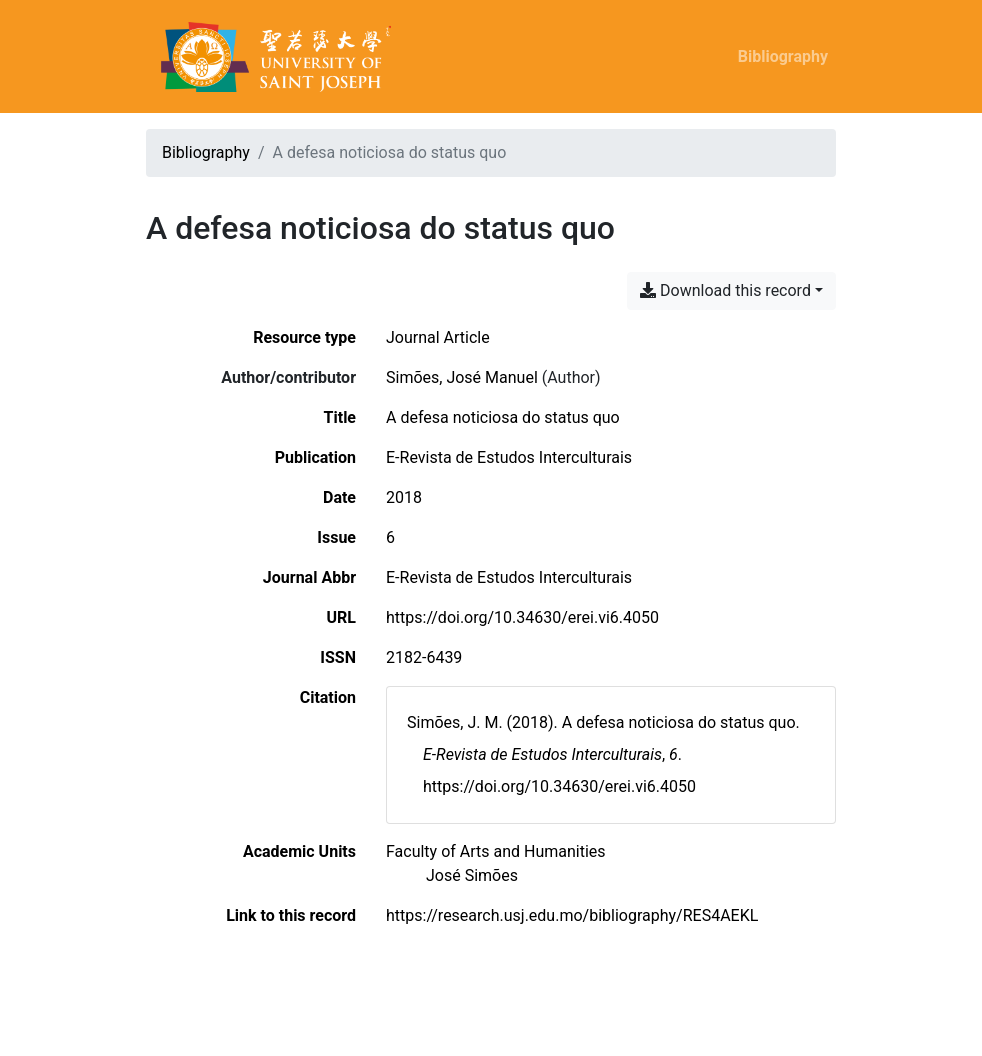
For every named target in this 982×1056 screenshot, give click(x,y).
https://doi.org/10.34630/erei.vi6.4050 (522, 617)
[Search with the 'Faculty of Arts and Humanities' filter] (496, 851)
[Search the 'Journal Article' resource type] (438, 337)
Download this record (725, 290)
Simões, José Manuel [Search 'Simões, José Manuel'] (462, 377)
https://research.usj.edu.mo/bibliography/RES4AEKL (572, 915)
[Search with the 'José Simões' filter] (472, 875)
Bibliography (783, 56)
